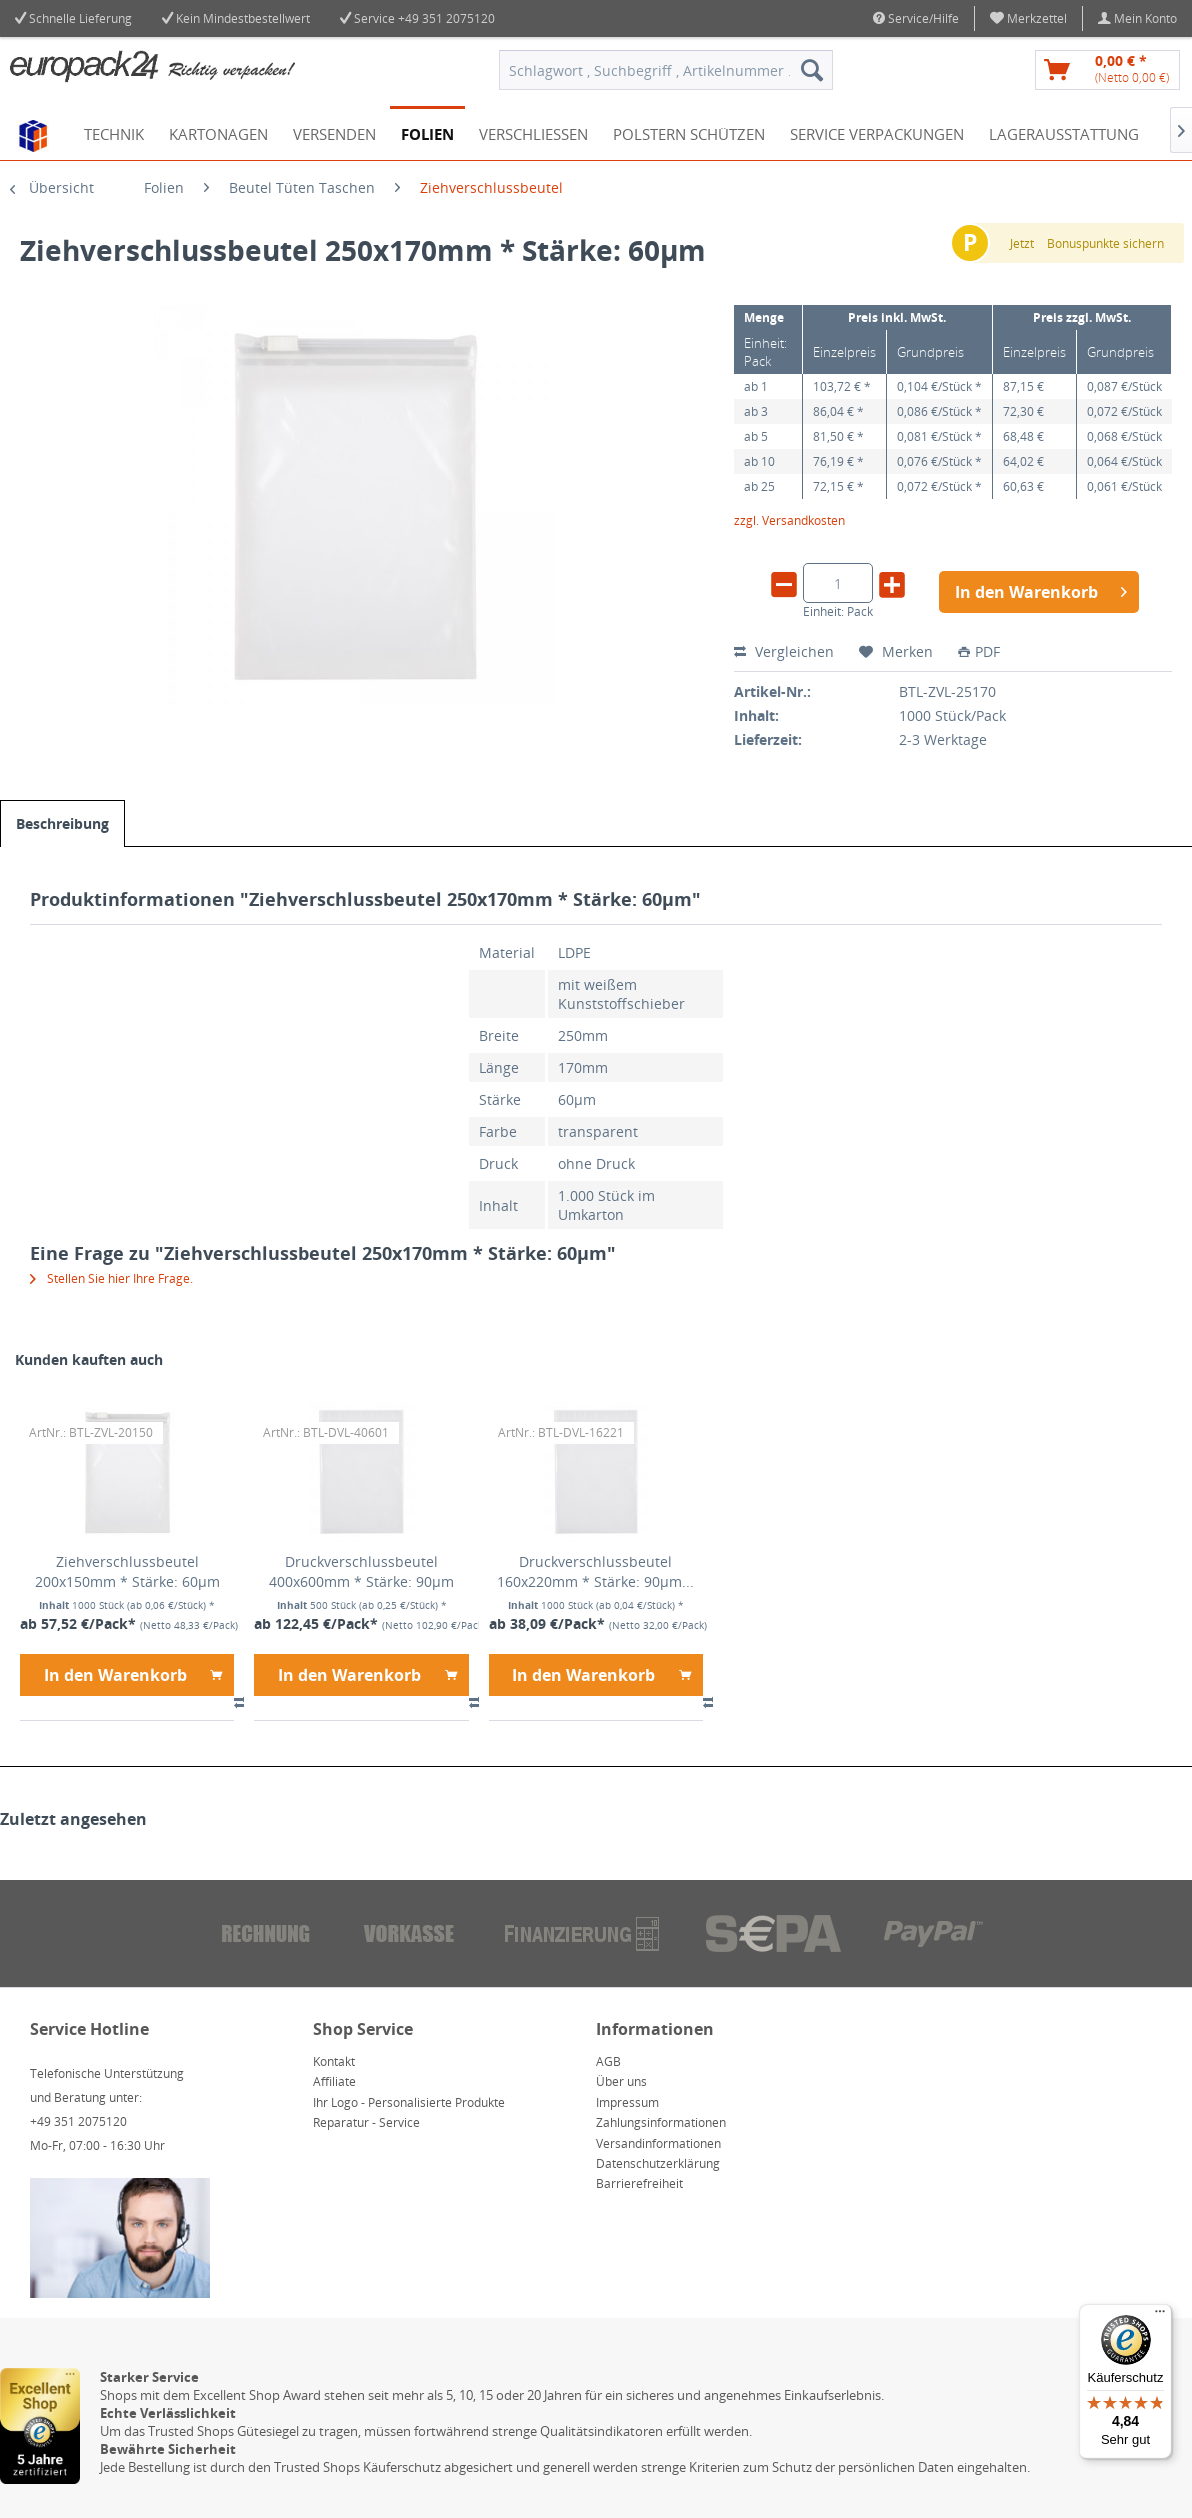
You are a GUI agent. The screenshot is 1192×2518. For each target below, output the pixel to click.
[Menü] (1160, 2316)
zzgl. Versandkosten (789, 520)
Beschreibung (62, 823)
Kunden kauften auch (89, 1359)
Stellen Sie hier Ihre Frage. (111, 1278)
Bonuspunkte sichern (1105, 243)
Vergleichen (784, 651)
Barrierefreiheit (639, 2183)
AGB (608, 2061)
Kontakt (334, 2061)
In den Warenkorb (133, 1672)
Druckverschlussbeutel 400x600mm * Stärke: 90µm (361, 1571)
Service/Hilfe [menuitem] (916, 18)
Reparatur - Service (366, 2122)
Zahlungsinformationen (661, 2122)
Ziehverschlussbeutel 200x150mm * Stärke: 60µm (127, 1571)
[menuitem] (1029, 18)
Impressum (627, 2102)
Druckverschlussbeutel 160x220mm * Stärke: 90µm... (595, 1571)
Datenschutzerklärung (658, 2163)
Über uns (621, 2081)
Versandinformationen (658, 2143)
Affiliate (334, 2081)
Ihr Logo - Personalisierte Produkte (409, 2102)
